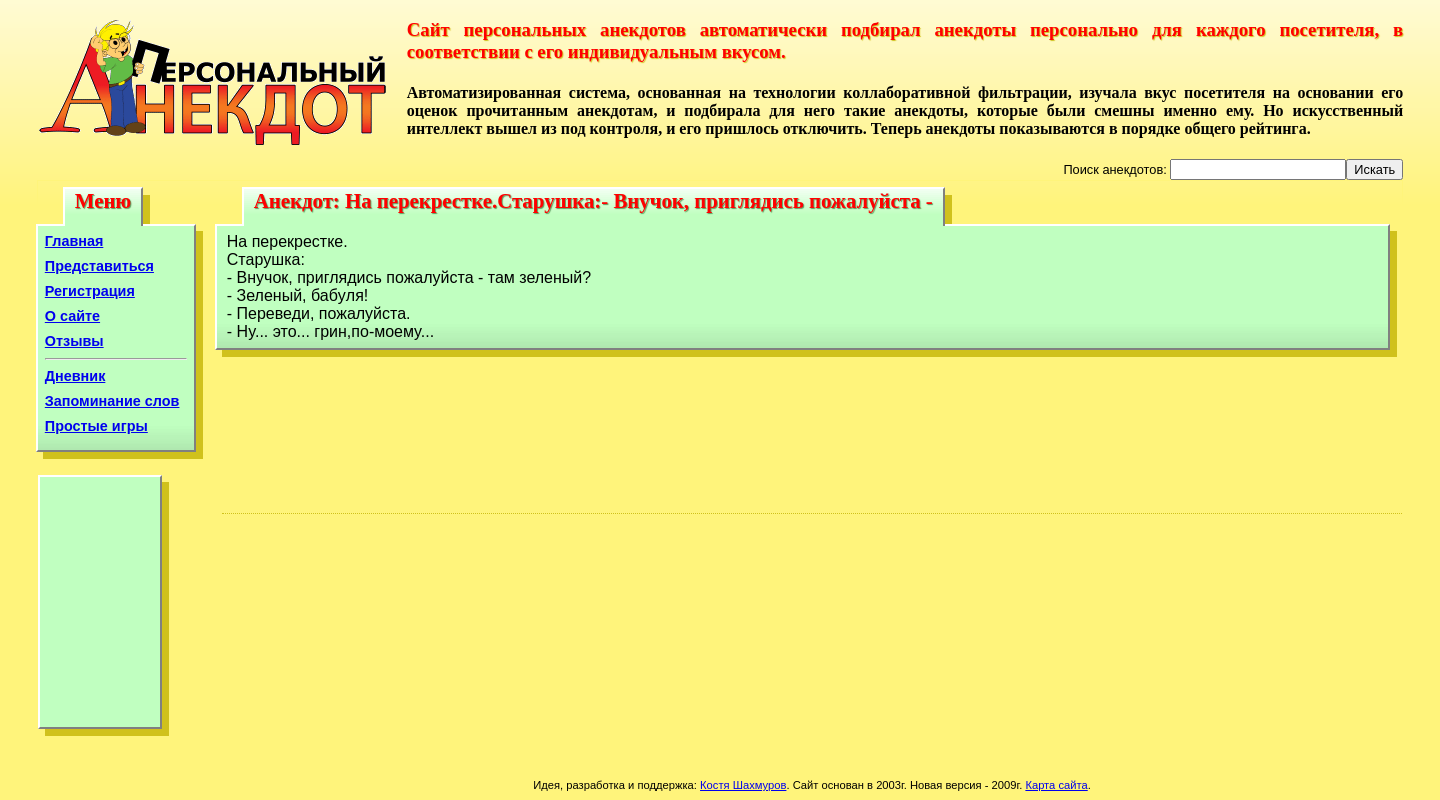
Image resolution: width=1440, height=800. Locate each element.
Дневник (75, 376)
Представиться (99, 266)
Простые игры (96, 426)
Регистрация (90, 291)
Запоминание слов (112, 401)
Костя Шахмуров (743, 785)
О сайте (72, 316)
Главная (74, 241)
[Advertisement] (100, 607)
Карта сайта (1056, 785)
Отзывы (74, 341)
